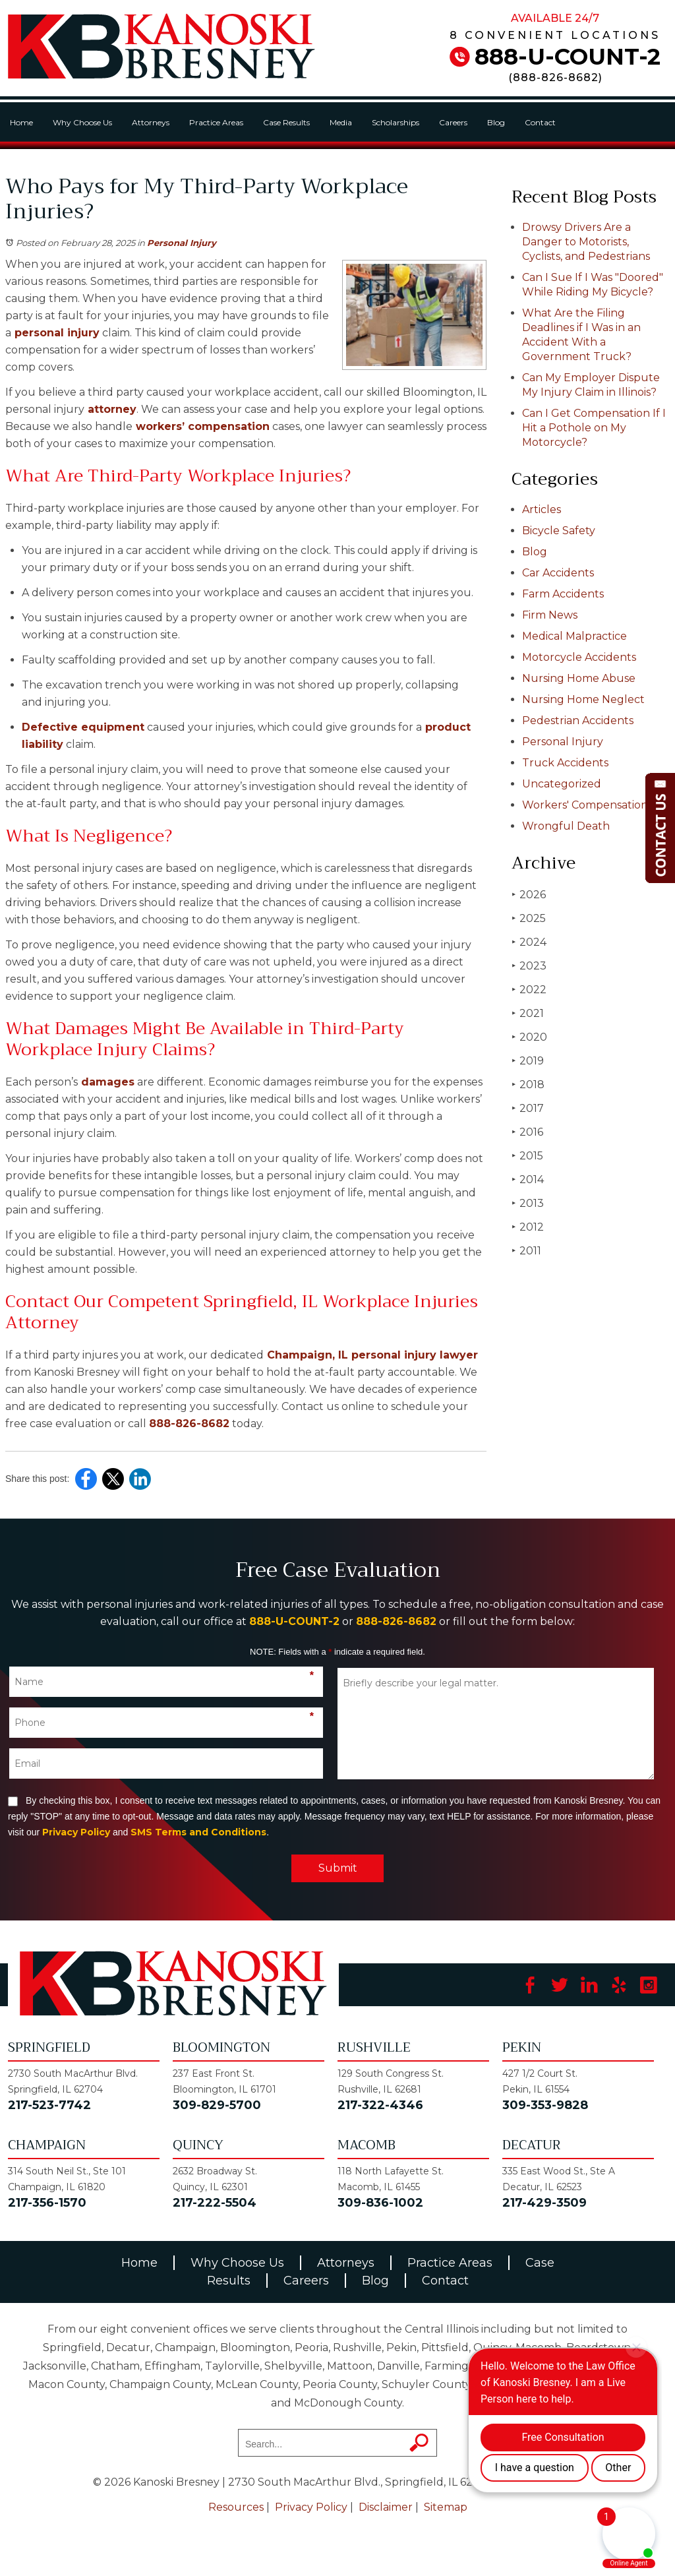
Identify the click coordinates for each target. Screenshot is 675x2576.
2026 (529, 894)
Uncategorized (561, 784)
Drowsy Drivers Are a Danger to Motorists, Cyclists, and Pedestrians (586, 241)
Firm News (549, 615)
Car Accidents (558, 573)
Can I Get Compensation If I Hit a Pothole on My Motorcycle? (594, 427)
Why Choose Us (82, 122)
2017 (528, 1108)
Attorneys (150, 122)
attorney (110, 409)
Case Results (286, 122)
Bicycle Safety (558, 530)
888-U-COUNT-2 (567, 57)
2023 (529, 966)
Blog (496, 122)
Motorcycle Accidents (579, 657)
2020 (529, 1037)
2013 (528, 1203)
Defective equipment (83, 727)
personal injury (55, 332)
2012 (528, 1227)
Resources (236, 2507)
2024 (529, 942)
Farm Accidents (563, 594)
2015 (527, 1156)
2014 (528, 1179)
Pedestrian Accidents (577, 720)
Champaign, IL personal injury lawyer (371, 1355)
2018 (528, 1084)
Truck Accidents (565, 762)
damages (106, 1082)
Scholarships (395, 122)
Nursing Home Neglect (583, 699)
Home (21, 122)
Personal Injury (181, 242)
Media (341, 122)
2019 (528, 1061)
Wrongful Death (566, 826)
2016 (527, 1132)
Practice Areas (216, 122)
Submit (337, 1868)
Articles (541, 509)
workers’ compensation (201, 426)
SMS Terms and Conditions (198, 1832)
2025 (529, 918)
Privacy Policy (76, 1832)
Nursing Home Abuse (578, 678)
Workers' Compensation (585, 805)
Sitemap (445, 2507)
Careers (453, 122)
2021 (528, 1013)
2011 (526, 1250)
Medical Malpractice (574, 636)
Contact (540, 122)
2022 (529, 989)
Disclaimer (386, 2507)
